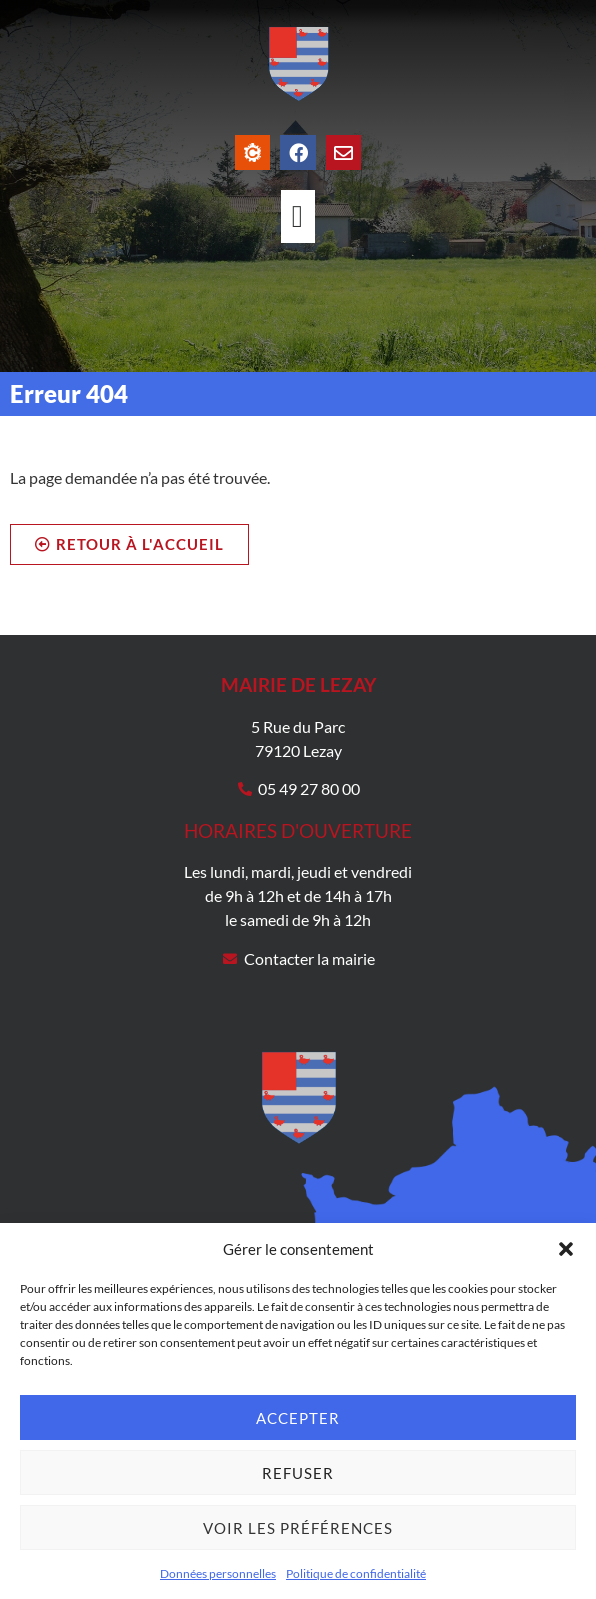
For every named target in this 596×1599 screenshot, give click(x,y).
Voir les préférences (298, 1528)
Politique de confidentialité (356, 1573)
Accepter (298, 1418)
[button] (566, 1249)
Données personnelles (218, 1573)
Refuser (298, 1473)
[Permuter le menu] (298, 216)
